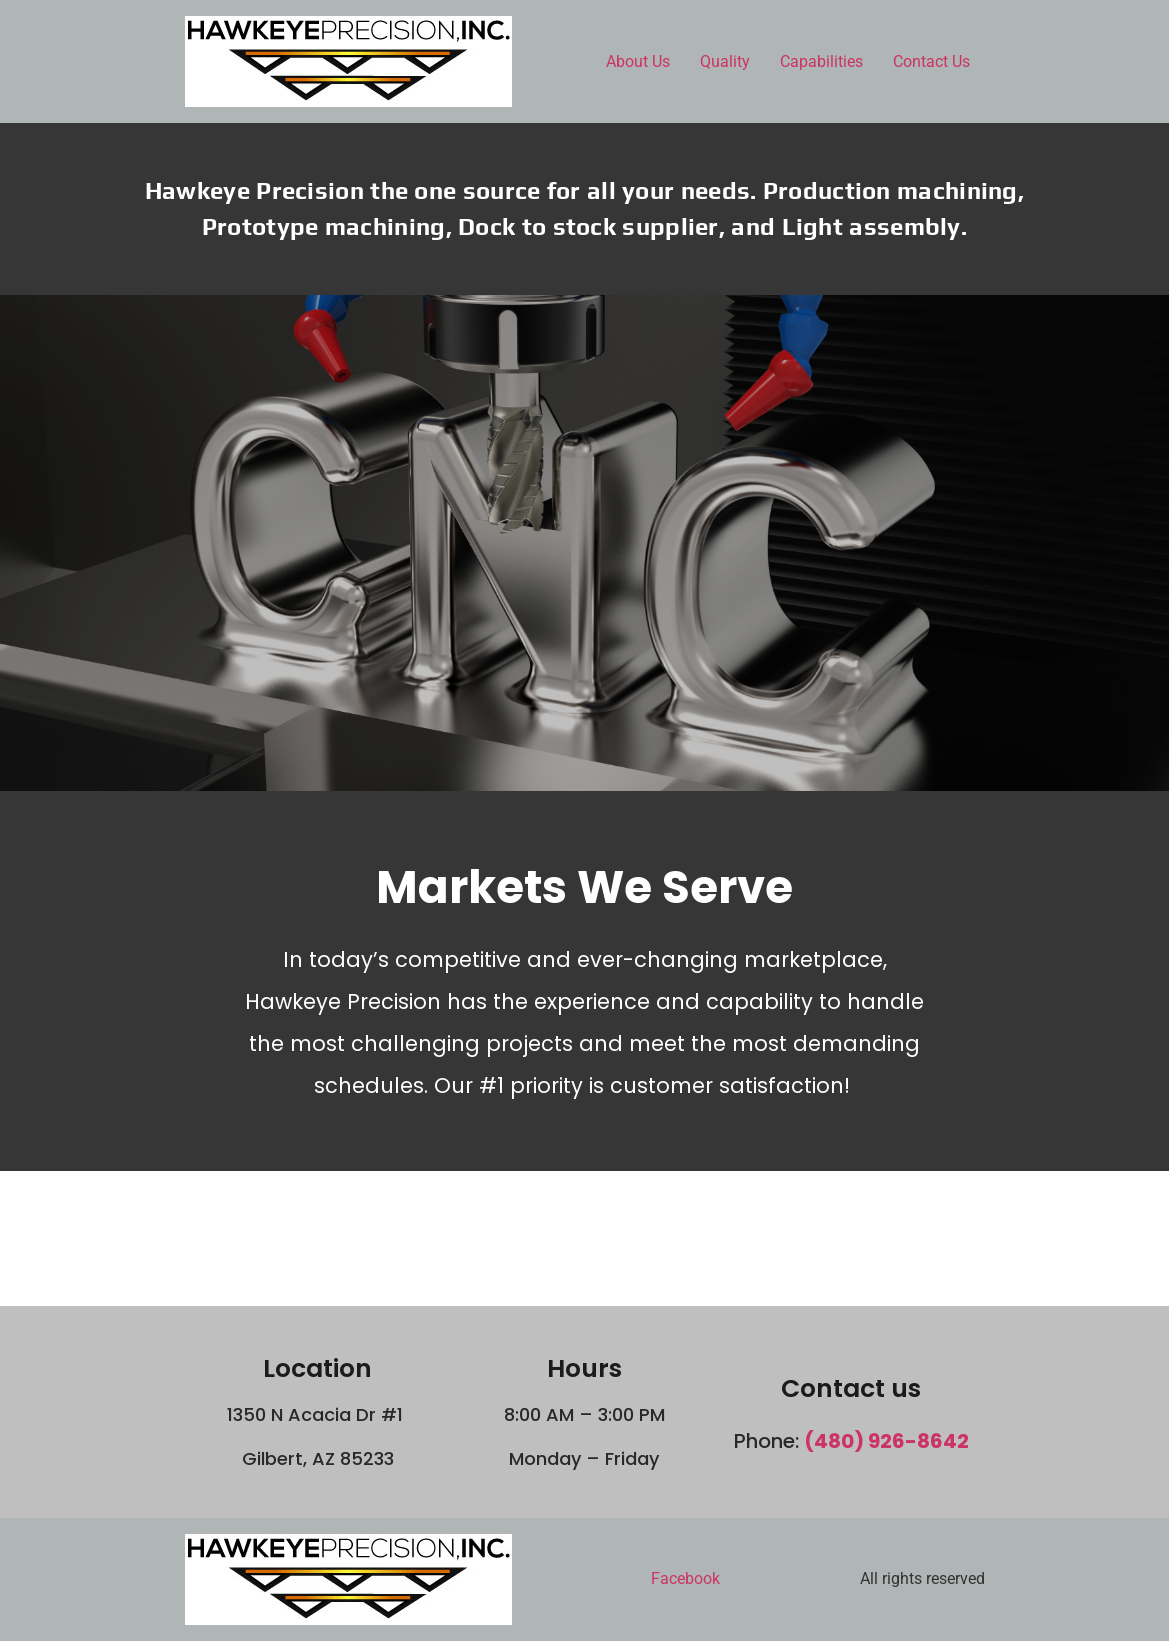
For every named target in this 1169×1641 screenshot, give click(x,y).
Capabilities (821, 61)
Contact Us (931, 61)
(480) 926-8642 (886, 1441)
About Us (638, 61)
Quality (725, 61)
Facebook (685, 1578)
